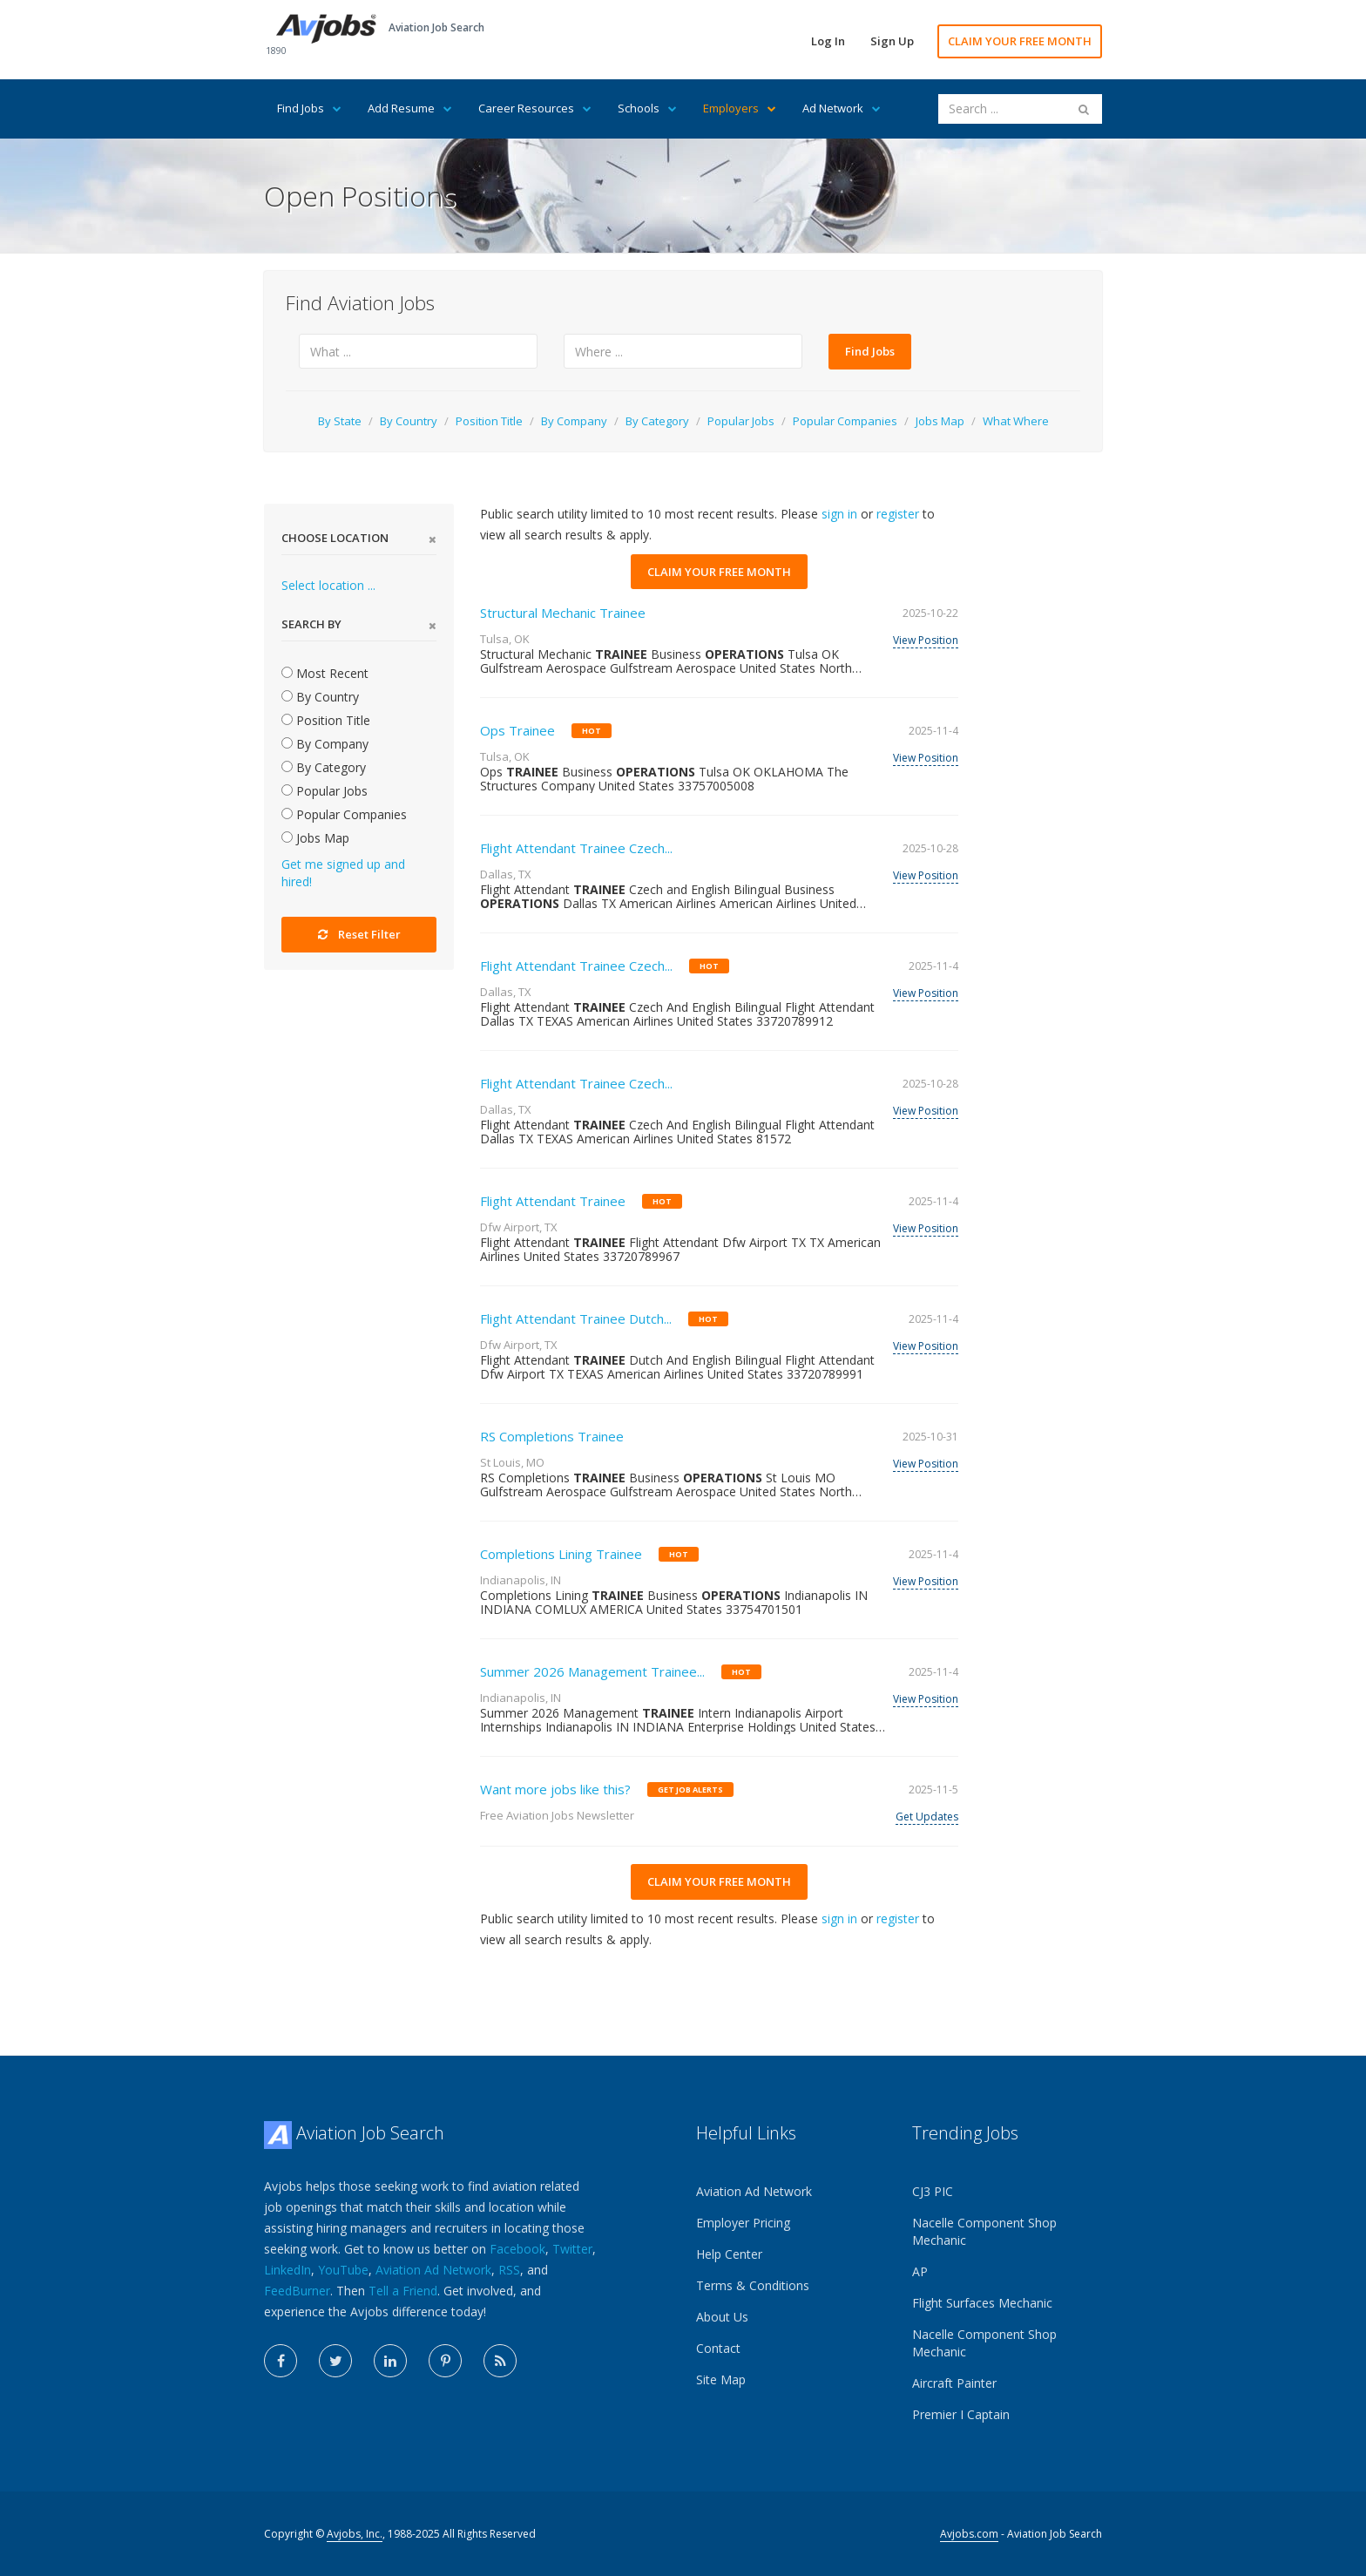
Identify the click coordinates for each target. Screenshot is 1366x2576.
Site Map (721, 2379)
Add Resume (410, 108)
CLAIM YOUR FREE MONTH (1020, 41)
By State (340, 421)
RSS (509, 2269)
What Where (1016, 421)
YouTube (343, 2269)
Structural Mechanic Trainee (563, 612)
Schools (647, 108)
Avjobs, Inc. (354, 2533)
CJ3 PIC (932, 2191)
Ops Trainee (517, 730)
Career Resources (535, 108)
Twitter (572, 2248)
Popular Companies (845, 421)
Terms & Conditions (752, 2285)
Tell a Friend (403, 2290)
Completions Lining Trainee (561, 1554)
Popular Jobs (740, 421)
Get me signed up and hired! (343, 873)
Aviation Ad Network (433, 2269)
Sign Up (892, 41)
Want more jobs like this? (555, 1789)
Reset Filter (359, 934)
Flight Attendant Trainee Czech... (576, 848)
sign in (839, 513)
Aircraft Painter (954, 2383)
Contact (718, 2348)
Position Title (489, 421)
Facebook (517, 2248)
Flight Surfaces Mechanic (982, 2303)
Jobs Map (940, 421)
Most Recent (325, 673)
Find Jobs (309, 108)
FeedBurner (297, 2290)
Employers (739, 108)
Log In (828, 41)
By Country (408, 421)
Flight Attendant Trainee (553, 1201)
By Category (657, 421)
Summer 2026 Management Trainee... (592, 1671)
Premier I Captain (961, 2414)
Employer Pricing (743, 2222)
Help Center (729, 2254)
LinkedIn (287, 2269)
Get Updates (927, 1816)
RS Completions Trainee (552, 1436)
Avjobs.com (969, 2533)
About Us (722, 2316)
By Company (574, 421)
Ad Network (841, 108)
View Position (925, 640)
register (897, 513)
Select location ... (328, 585)
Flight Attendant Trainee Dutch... (576, 1318)
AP (920, 2271)
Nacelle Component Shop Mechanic (984, 2231)
